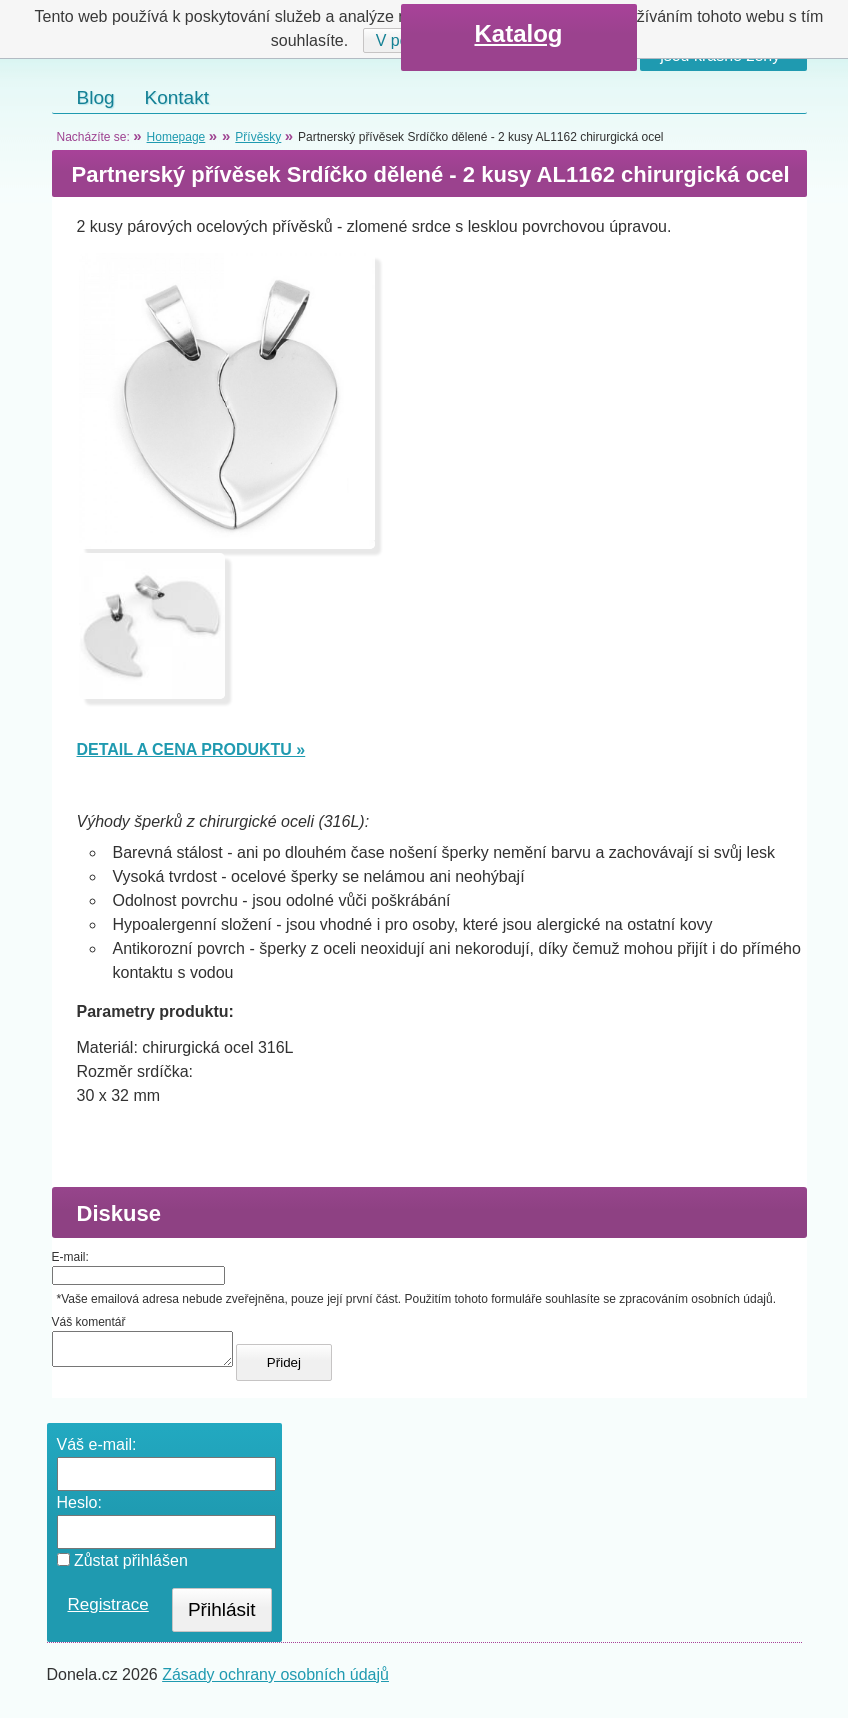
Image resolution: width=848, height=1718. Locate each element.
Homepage (176, 137)
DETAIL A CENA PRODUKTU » (191, 749)
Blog (96, 97)
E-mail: (70, 1257)
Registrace (108, 1610)
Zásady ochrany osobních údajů (275, 1680)
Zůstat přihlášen (122, 1566)
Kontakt (177, 97)
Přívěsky (258, 137)
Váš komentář (89, 1322)
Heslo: (79, 1508)
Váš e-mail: (97, 1450)
